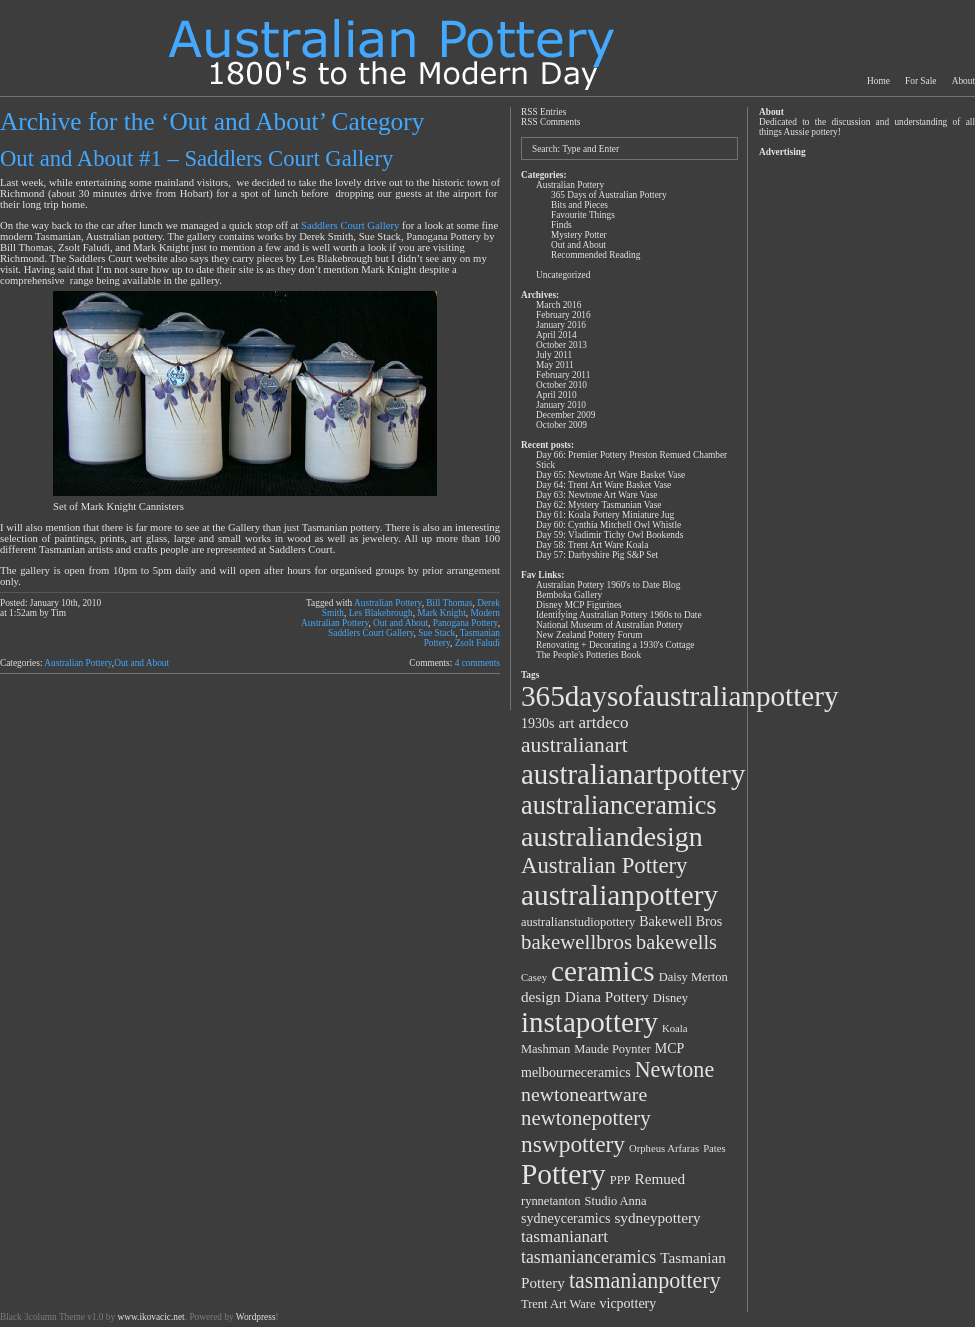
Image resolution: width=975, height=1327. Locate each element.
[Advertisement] (866, 462)
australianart (574, 745)
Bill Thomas (449, 603)
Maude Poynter (612, 1049)
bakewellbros (576, 942)
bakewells (676, 942)
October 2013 (561, 345)
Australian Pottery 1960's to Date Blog (608, 585)
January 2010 (561, 405)
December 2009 (565, 415)
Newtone (675, 1069)
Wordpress (256, 1317)
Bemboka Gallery (569, 595)
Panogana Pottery (465, 623)
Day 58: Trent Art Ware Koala (592, 545)
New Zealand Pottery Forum (589, 635)
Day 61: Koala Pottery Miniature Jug (605, 515)
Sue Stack (436, 633)
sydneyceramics (565, 1218)
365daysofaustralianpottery (680, 696)
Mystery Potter (579, 235)
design (541, 996)
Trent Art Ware (558, 1304)
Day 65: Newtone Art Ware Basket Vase (610, 475)
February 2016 (563, 315)
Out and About (400, 623)
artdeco (604, 722)
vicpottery (628, 1303)
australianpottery (619, 895)
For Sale (920, 81)
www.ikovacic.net (150, 1317)
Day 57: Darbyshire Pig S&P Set (597, 555)
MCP (670, 1048)
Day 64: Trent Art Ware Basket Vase (603, 485)
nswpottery (573, 1144)
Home (878, 81)
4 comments (477, 663)
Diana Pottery (607, 996)
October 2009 (561, 425)
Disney (670, 998)
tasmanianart (564, 1236)
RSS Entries (543, 112)
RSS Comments (550, 122)
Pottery (563, 1174)
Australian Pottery (388, 603)
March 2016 (558, 305)
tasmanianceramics (588, 1257)
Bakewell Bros (680, 921)
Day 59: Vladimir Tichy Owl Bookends (609, 535)
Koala (674, 1028)
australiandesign (612, 836)
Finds (561, 225)
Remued (660, 1178)
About (963, 81)
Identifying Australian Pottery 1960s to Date (619, 615)
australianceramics (619, 805)
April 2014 (556, 335)
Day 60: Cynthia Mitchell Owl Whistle (608, 525)
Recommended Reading (595, 255)
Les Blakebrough (381, 613)
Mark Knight (441, 613)
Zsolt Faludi (477, 643)
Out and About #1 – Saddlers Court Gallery (196, 158)
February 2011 (563, 375)
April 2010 (556, 395)
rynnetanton (551, 1201)
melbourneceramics (576, 1072)
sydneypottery (657, 1217)
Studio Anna (616, 1201)
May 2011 (555, 365)
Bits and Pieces (579, 205)
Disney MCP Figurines (579, 605)
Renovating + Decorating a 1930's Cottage (615, 645)
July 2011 (554, 355)
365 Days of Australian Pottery (609, 195)
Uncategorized (563, 275)
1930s (537, 723)
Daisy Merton (693, 977)
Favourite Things (583, 215)
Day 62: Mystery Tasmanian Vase (598, 505)
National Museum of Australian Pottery (609, 625)
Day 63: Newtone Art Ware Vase (596, 495)
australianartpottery (633, 774)
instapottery (589, 1022)
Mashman (545, 1049)
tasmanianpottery (645, 1280)
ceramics (603, 971)
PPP (620, 1180)
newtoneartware (584, 1094)
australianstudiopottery (578, 922)
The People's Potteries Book (588, 655)
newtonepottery (586, 1118)
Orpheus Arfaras (664, 1148)
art (566, 722)
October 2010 (561, 385)
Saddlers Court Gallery (350, 225)
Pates (714, 1148)
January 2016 (561, 325)
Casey (534, 977)
